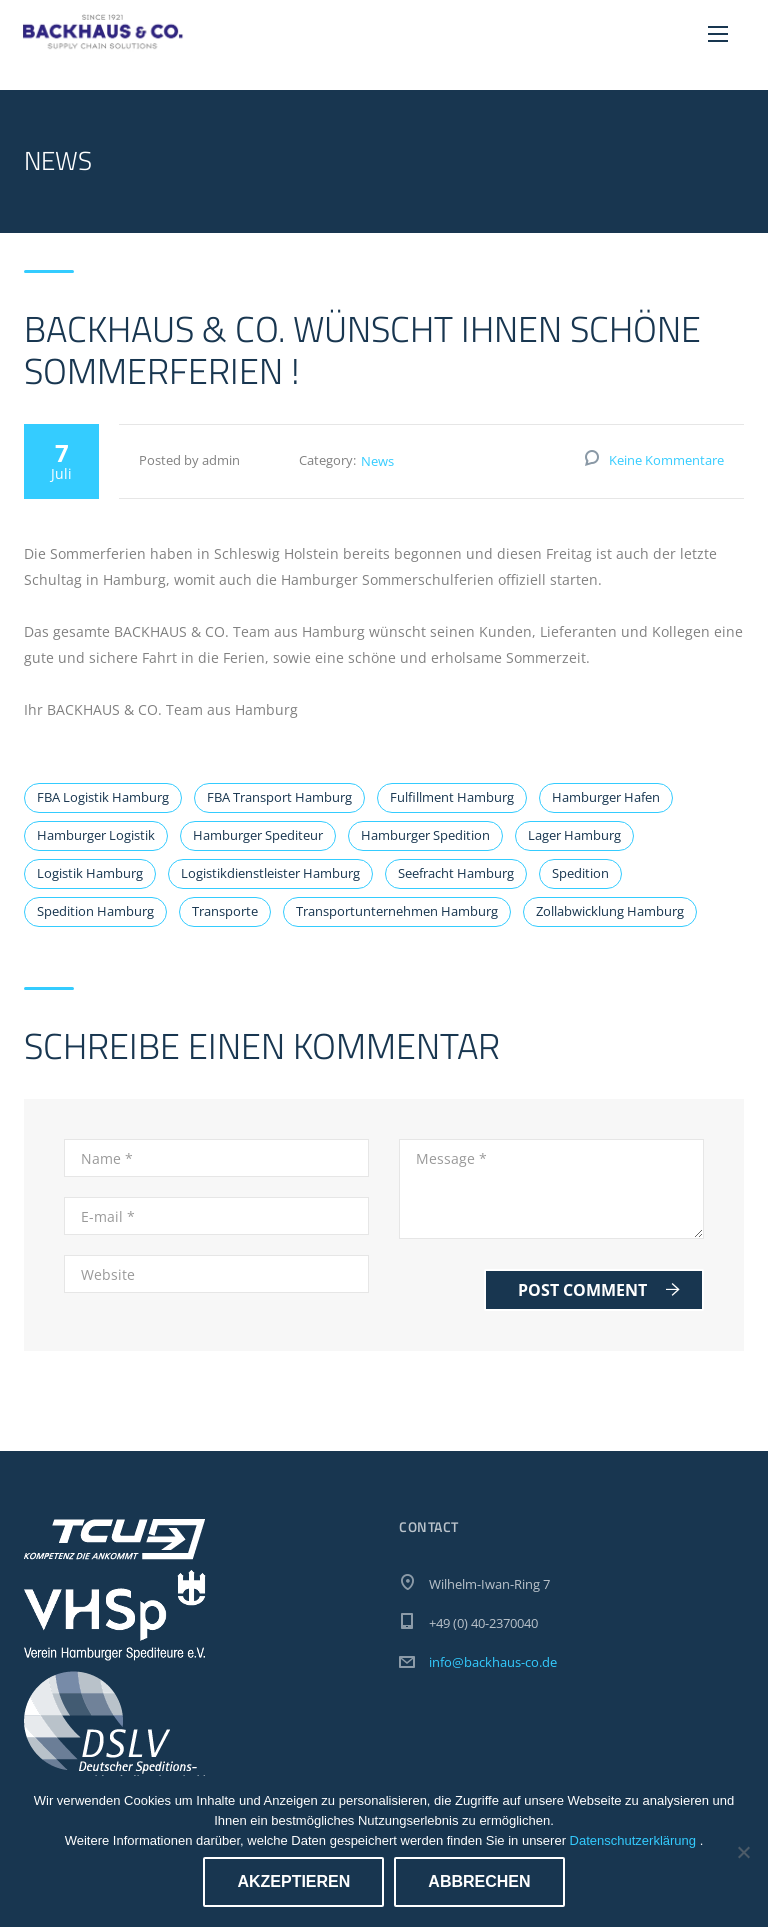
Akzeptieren (293, 1881)
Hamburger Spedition (425, 835)
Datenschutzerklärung (635, 1840)
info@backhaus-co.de (493, 1662)
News (377, 461)
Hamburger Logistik (96, 835)
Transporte (225, 911)
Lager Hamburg (574, 835)
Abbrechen (479, 1881)
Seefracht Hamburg (456, 873)
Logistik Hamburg (90, 873)
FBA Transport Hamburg (279, 797)
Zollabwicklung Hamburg (610, 911)
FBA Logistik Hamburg (103, 797)
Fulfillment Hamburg (452, 797)
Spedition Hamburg (95, 911)
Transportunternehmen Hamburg (397, 911)
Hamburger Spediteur (258, 835)
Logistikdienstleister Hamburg (270, 873)
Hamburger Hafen (606, 797)
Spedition (580, 873)
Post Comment (599, 1290)
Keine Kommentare (666, 460)
